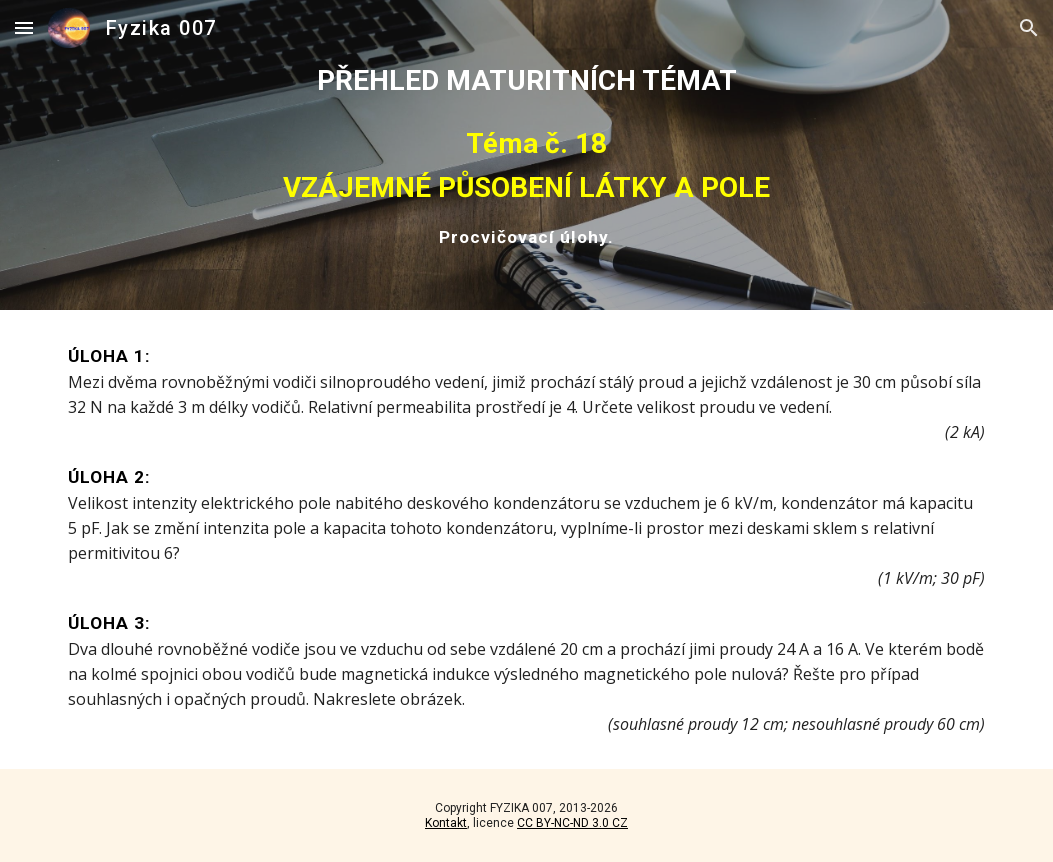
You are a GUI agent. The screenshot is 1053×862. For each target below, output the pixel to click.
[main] (526, 155)
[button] (24, 27)
